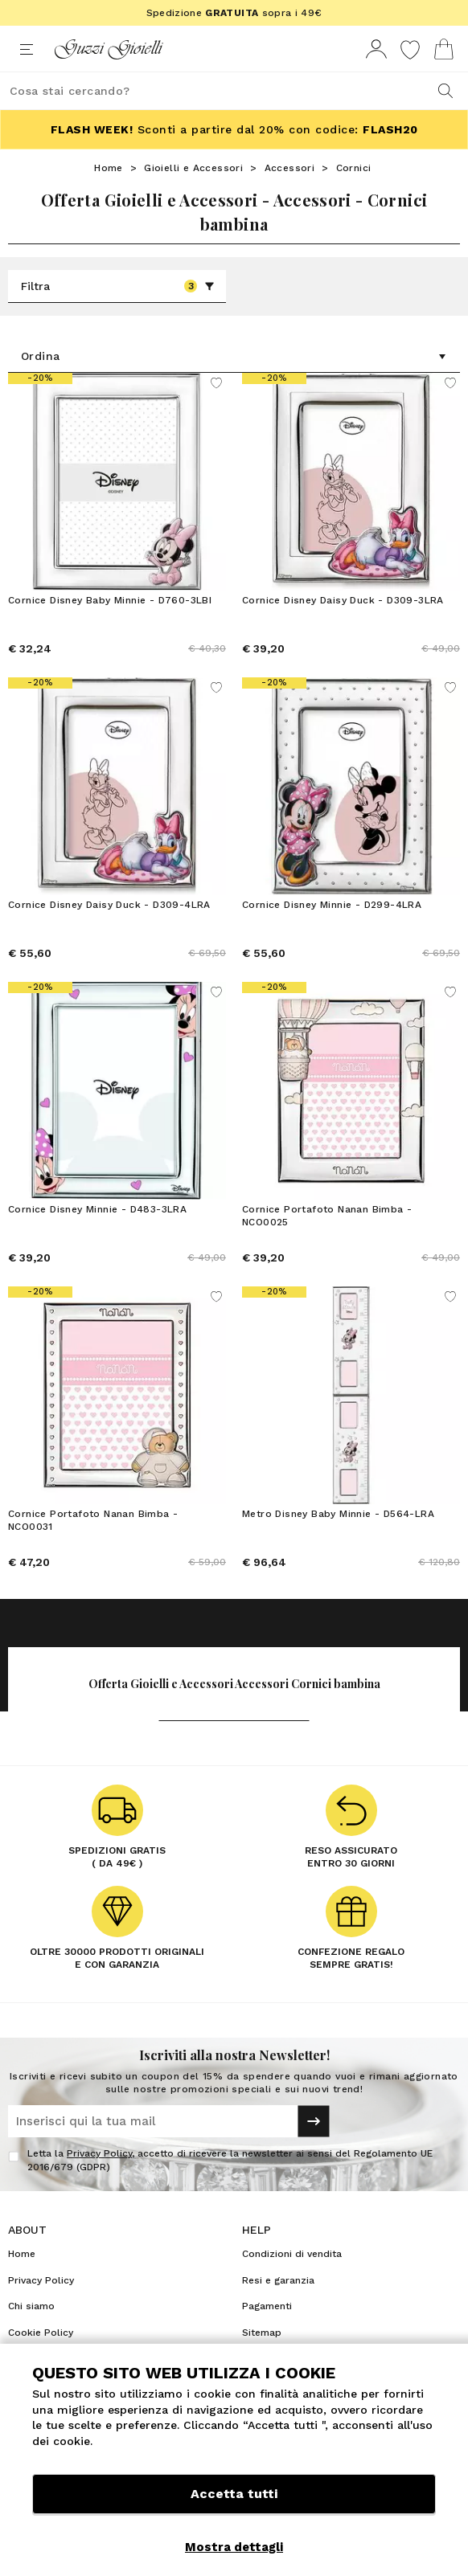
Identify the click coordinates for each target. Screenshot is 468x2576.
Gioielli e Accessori (193, 168)
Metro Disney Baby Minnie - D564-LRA (338, 1513)
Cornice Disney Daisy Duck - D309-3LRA (343, 600)
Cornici (354, 168)
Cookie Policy (40, 2332)
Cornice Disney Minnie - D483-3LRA (97, 1209)
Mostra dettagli (234, 2547)
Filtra (118, 286)
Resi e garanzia (278, 2280)
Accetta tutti (234, 2493)
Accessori (290, 168)
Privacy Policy (99, 2153)
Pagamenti (267, 2306)
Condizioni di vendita (292, 2253)
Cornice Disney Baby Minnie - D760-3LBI (109, 600)
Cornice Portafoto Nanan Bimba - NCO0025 (327, 1216)
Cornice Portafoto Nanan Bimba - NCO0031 (93, 1520)
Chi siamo (31, 2306)
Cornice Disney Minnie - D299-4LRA (331, 904)
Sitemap (261, 2332)
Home (108, 168)
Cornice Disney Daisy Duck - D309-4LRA (109, 904)
